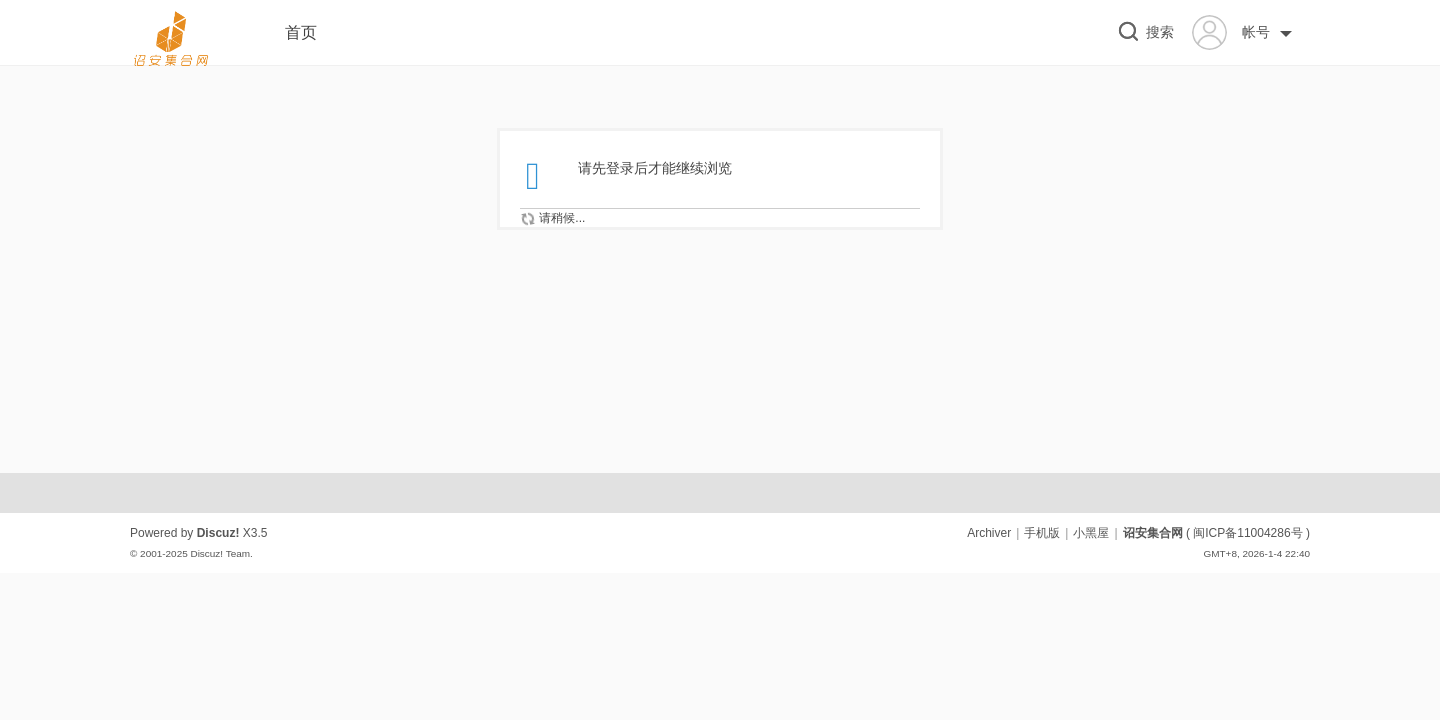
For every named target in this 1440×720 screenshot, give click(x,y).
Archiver (989, 533)
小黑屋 (1091, 533)
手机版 (1042, 533)
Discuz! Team (220, 553)
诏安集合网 (1153, 533)
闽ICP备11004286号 (1247, 533)
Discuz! (218, 533)
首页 (301, 32)
